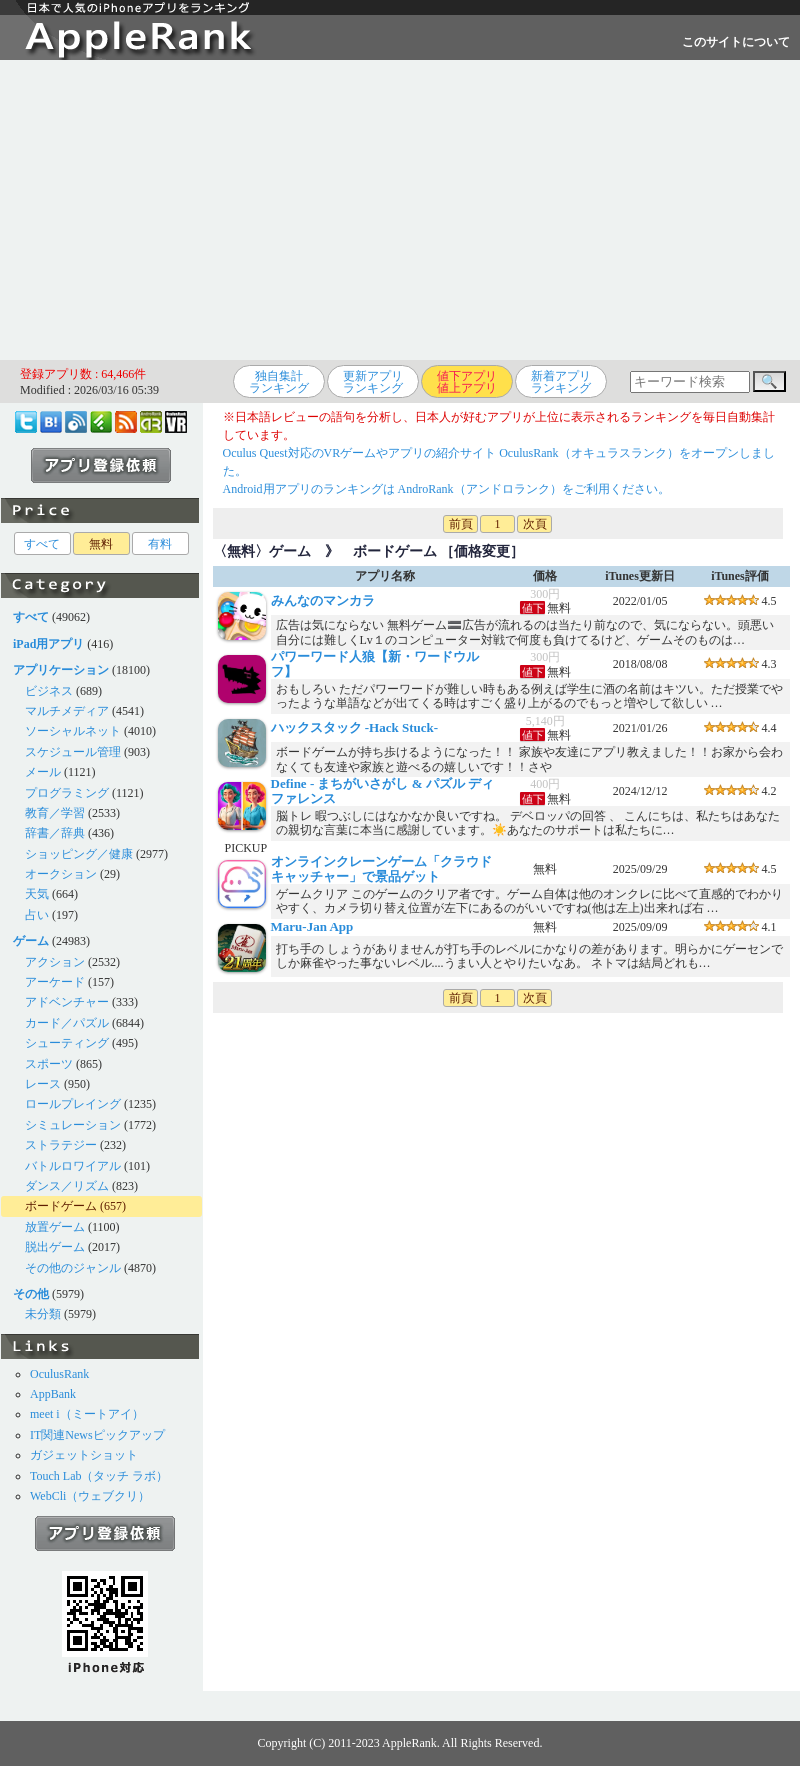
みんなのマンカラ (323, 600)
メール (43, 772)
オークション (61, 874)
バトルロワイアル (73, 1166)
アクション (55, 962)
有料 (160, 544)
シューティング (67, 1043)
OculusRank (59, 1374)
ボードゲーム (61, 1206)
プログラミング (67, 793)
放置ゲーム (55, 1227)
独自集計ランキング (279, 382)
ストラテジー (61, 1145)
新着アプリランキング (561, 382)
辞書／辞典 (55, 833)
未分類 (43, 1314)
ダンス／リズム (67, 1186)
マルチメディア (67, 711)
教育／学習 (55, 813)
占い (37, 915)
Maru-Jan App (312, 926)
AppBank (53, 1394)
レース (43, 1084)
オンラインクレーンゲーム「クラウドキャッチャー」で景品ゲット (381, 868)
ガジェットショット (84, 1455)
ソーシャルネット (73, 731)
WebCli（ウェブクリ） (90, 1496)
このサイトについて (736, 42)
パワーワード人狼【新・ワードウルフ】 (375, 663)
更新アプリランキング (373, 382)
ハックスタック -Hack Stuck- (355, 727)
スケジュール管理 (73, 752)
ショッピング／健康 (79, 854)
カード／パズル (67, 1023)
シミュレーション (73, 1125)
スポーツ (49, 1064)
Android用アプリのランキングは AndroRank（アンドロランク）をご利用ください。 (446, 489)
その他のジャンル (73, 1268)
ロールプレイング (73, 1104)
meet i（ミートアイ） (87, 1414)
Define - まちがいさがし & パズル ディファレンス (383, 790)
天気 (37, 894)
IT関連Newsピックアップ (97, 1435)
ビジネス (49, 691)
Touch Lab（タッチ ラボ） (99, 1476)
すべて (42, 544)
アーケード (55, 982)
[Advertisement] (400, 210)
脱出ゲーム (55, 1247)
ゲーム (290, 551)
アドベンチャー (67, 1002)
